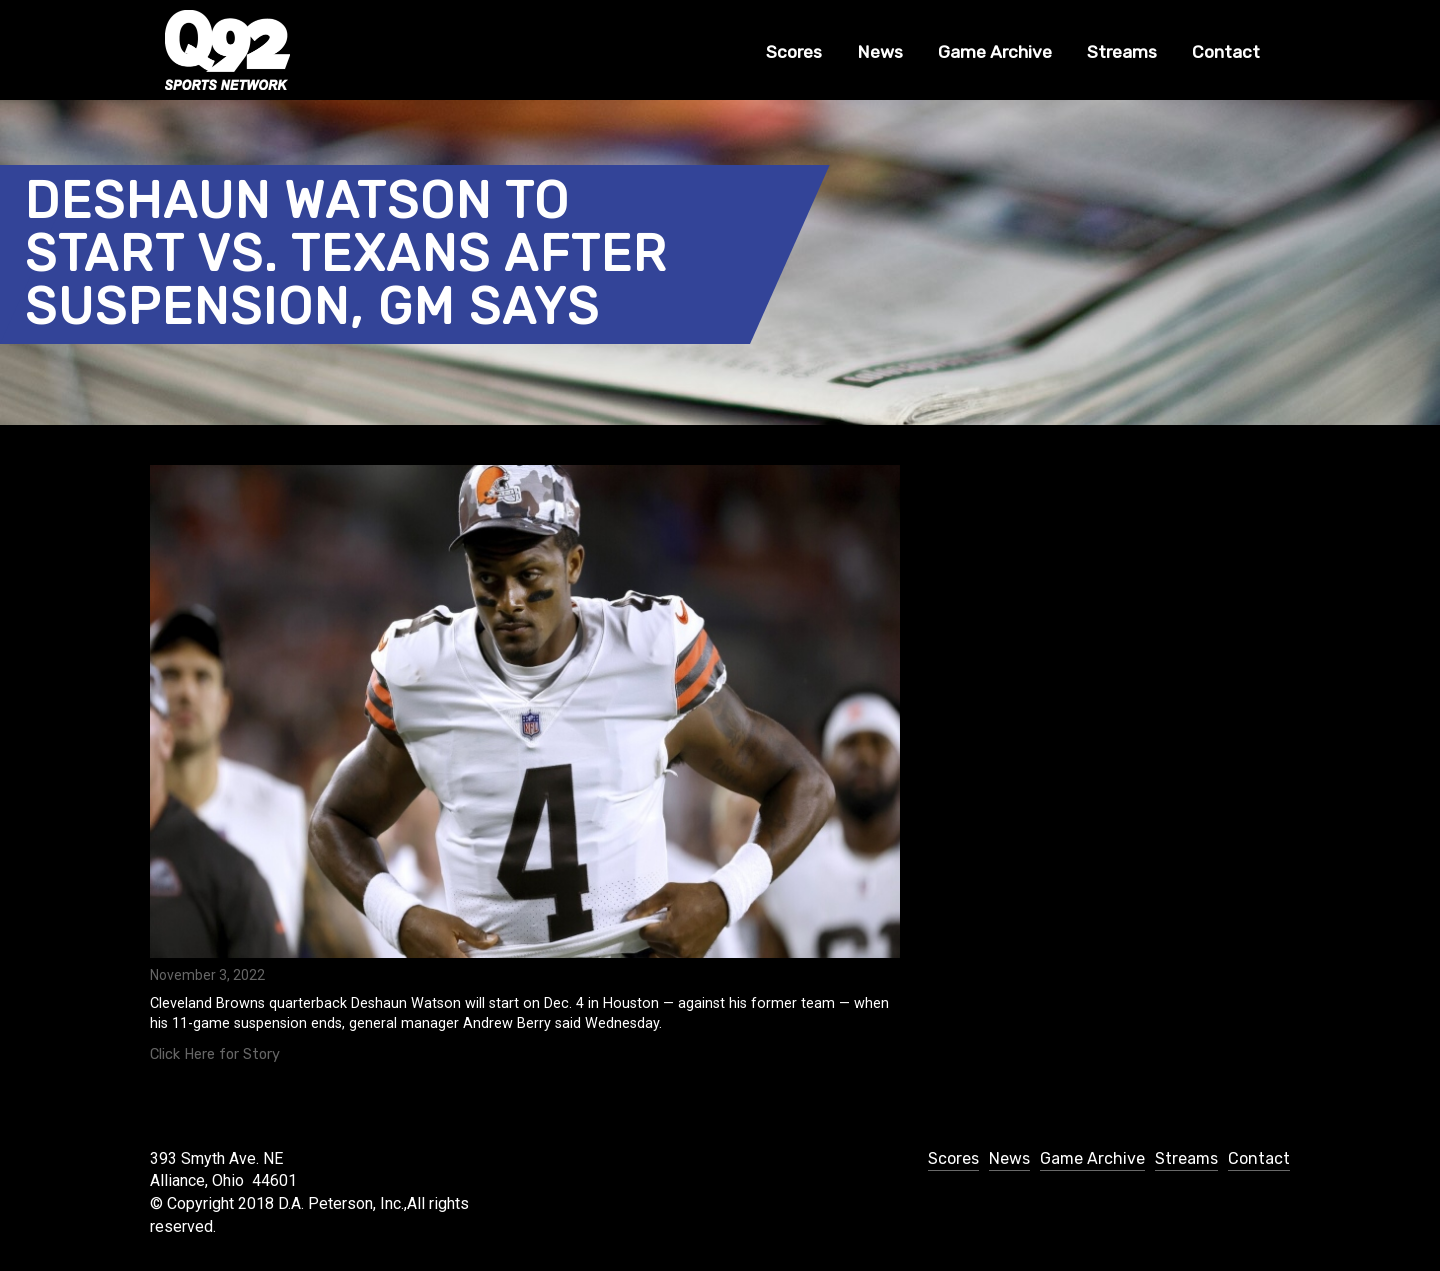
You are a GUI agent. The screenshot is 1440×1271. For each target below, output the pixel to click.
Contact (1226, 52)
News (880, 52)
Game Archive (995, 52)
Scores (794, 52)
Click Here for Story (215, 1054)
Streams (1122, 52)
